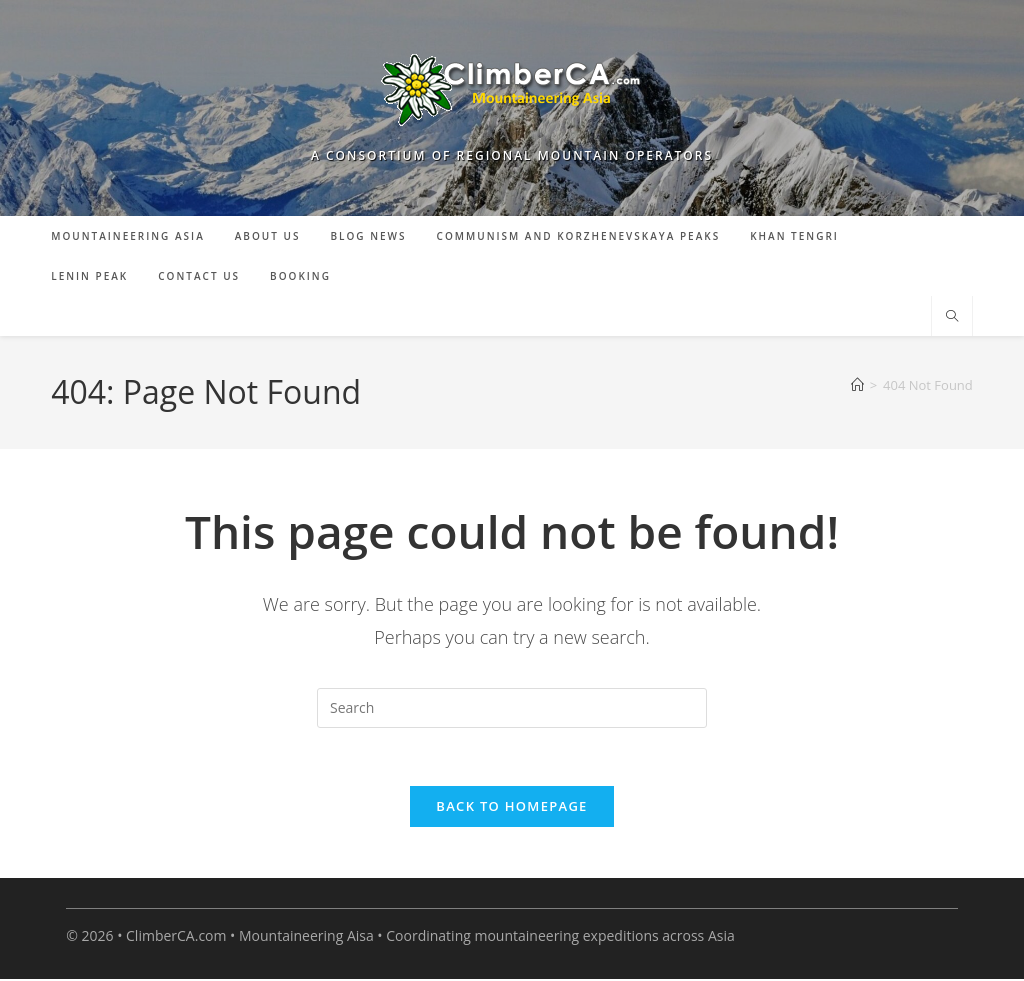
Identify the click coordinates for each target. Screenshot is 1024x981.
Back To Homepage (511, 809)
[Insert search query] (512, 708)
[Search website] (952, 317)
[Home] (857, 385)
